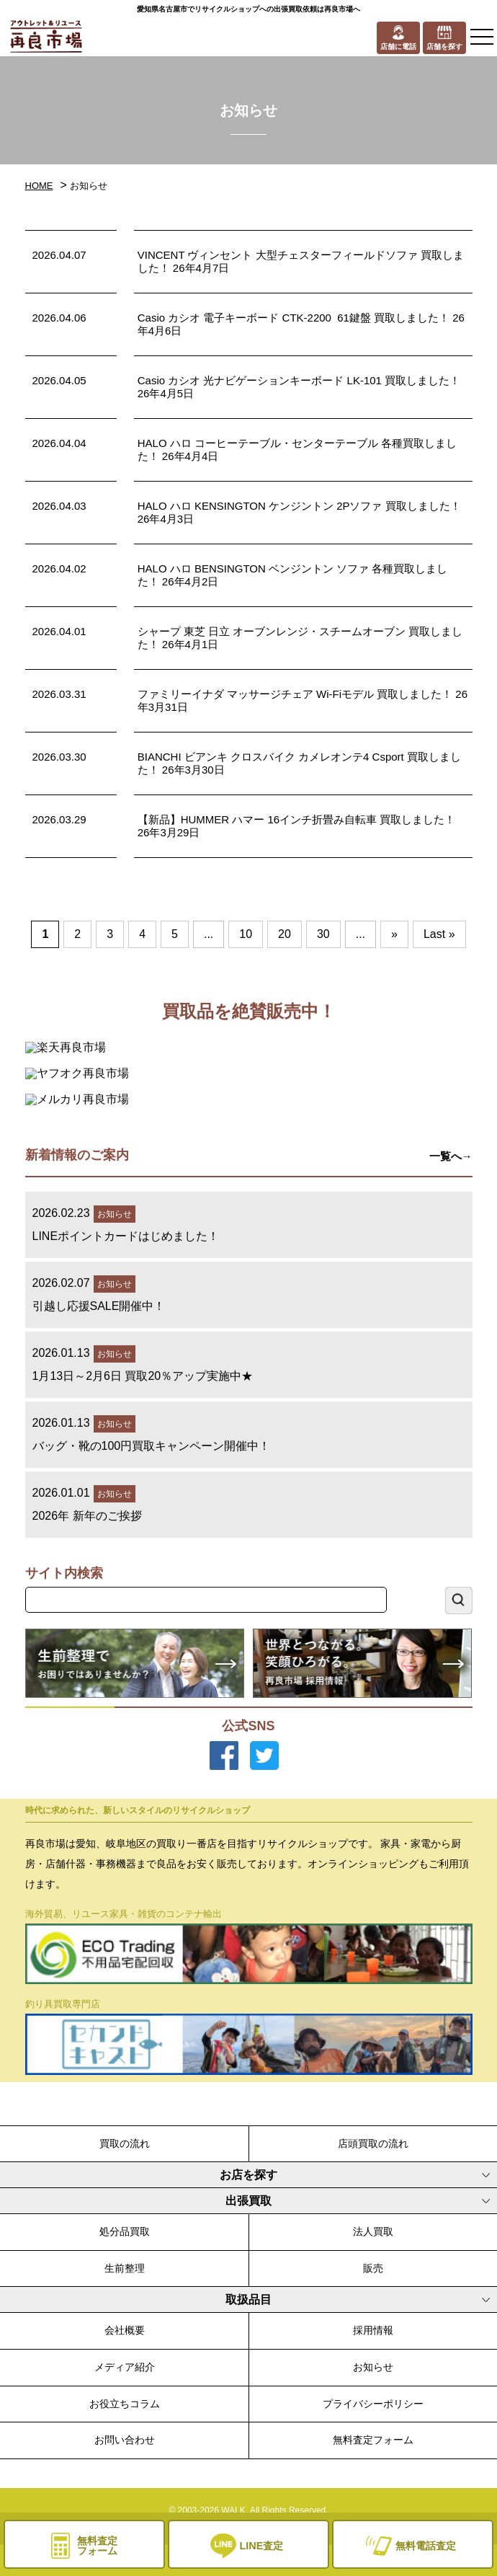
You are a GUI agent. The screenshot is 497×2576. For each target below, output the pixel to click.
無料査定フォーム (373, 2440)
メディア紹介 (124, 2367)
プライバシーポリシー (373, 2403)
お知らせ (373, 2367)
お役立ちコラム (124, 2403)
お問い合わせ (124, 2440)
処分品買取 (124, 2231)
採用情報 (373, 2330)
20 (284, 934)
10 (245, 934)
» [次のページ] (394, 934)
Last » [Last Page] (439, 934)
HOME (39, 185)
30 (323, 934)
